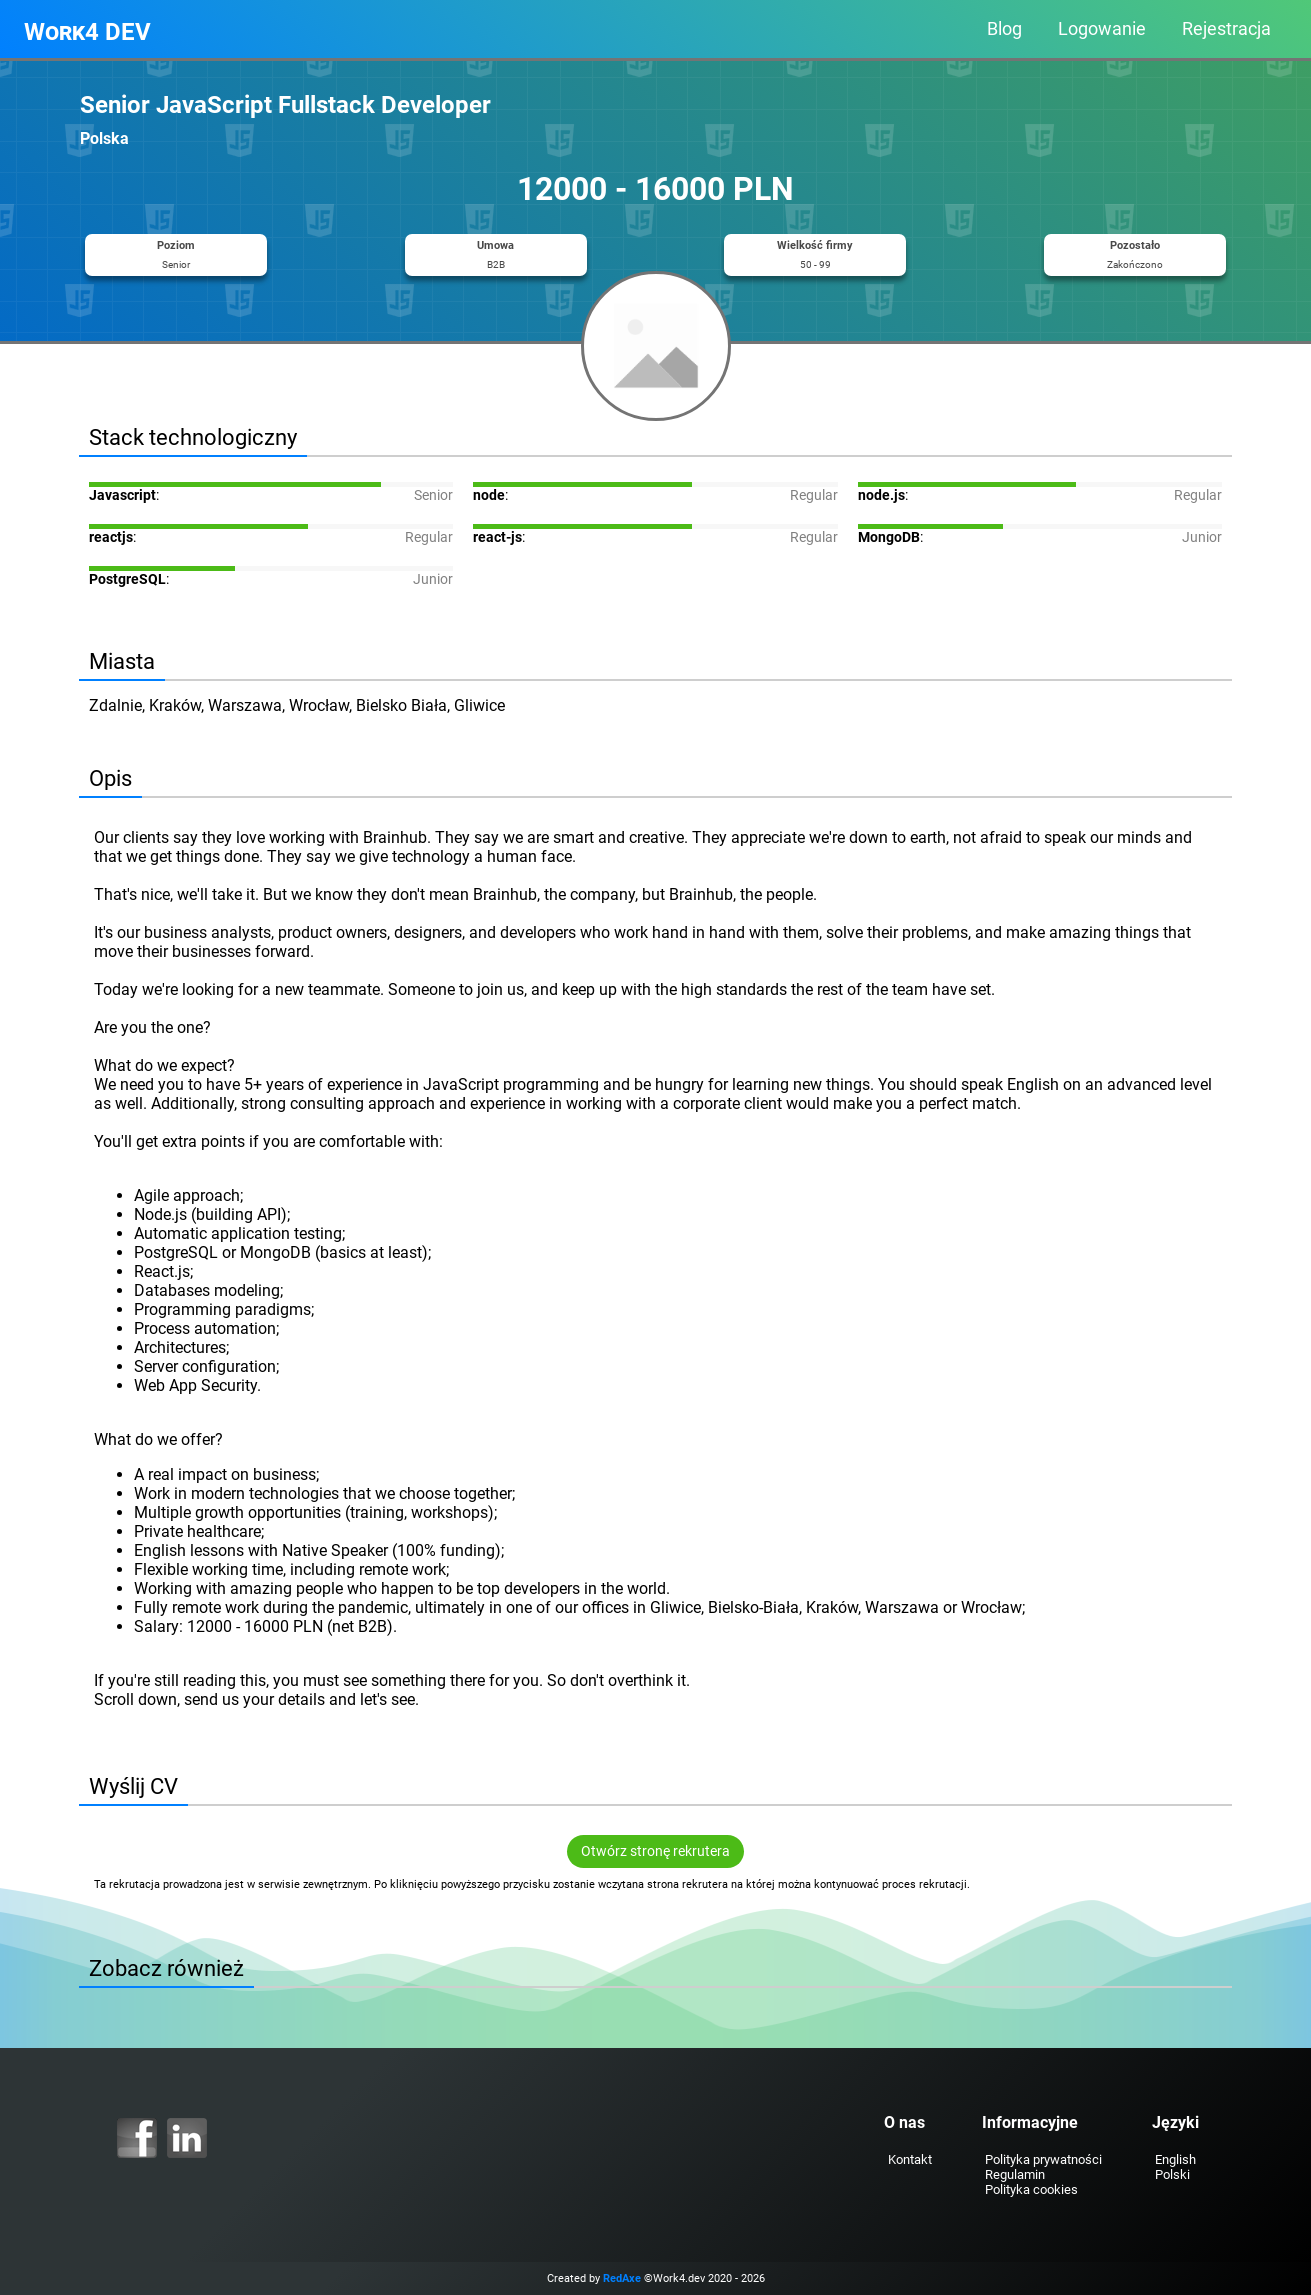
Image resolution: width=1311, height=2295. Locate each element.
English (1169, 2159)
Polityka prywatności (1037, 2159)
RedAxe (622, 2278)
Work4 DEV (87, 32)
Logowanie (1102, 29)
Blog (1004, 29)
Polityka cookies (1025, 2189)
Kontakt (903, 2159)
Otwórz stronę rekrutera (655, 1851)
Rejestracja (1226, 29)
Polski (1166, 2174)
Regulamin (1009, 2174)
